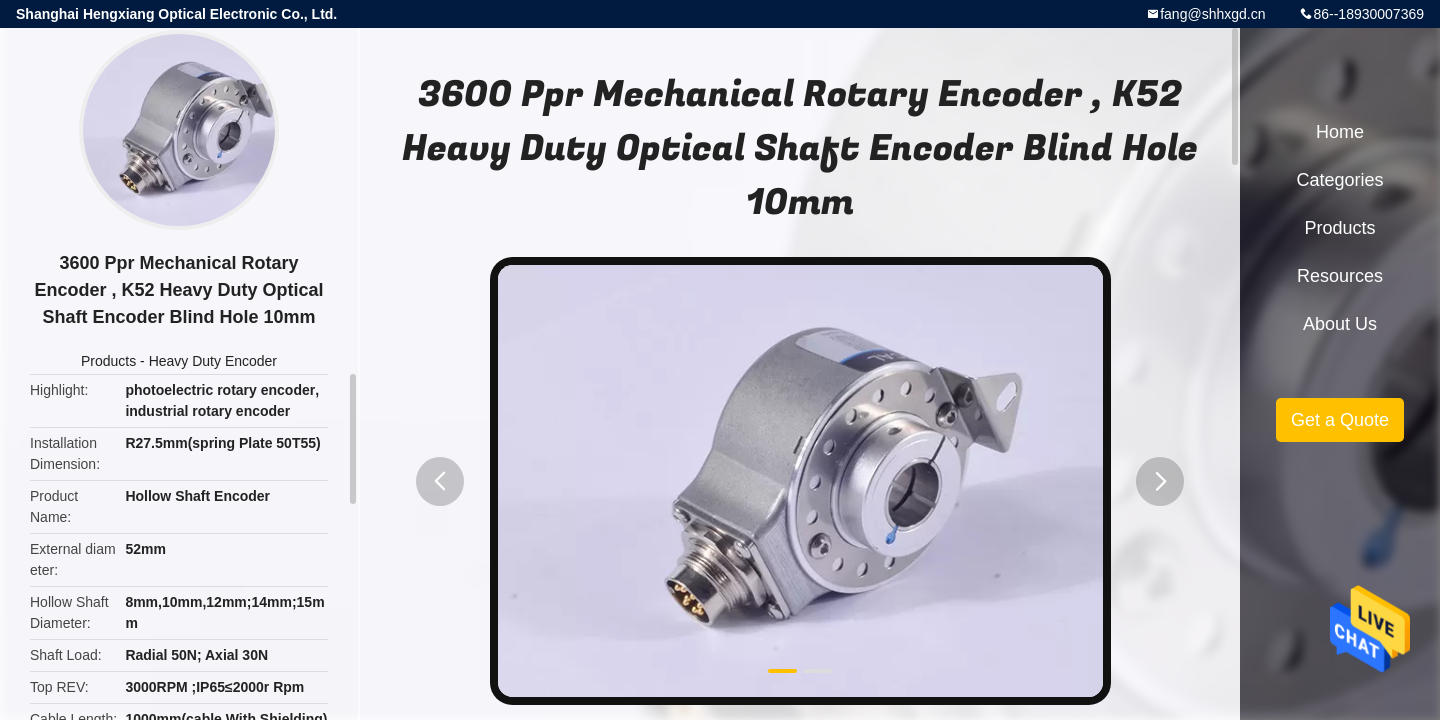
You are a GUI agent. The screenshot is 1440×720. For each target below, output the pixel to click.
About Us (1340, 324)
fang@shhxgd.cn (1212, 14)
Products (108, 361)
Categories (1339, 180)
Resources (1340, 276)
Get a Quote (1340, 420)
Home (1340, 132)
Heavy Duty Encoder (213, 361)
